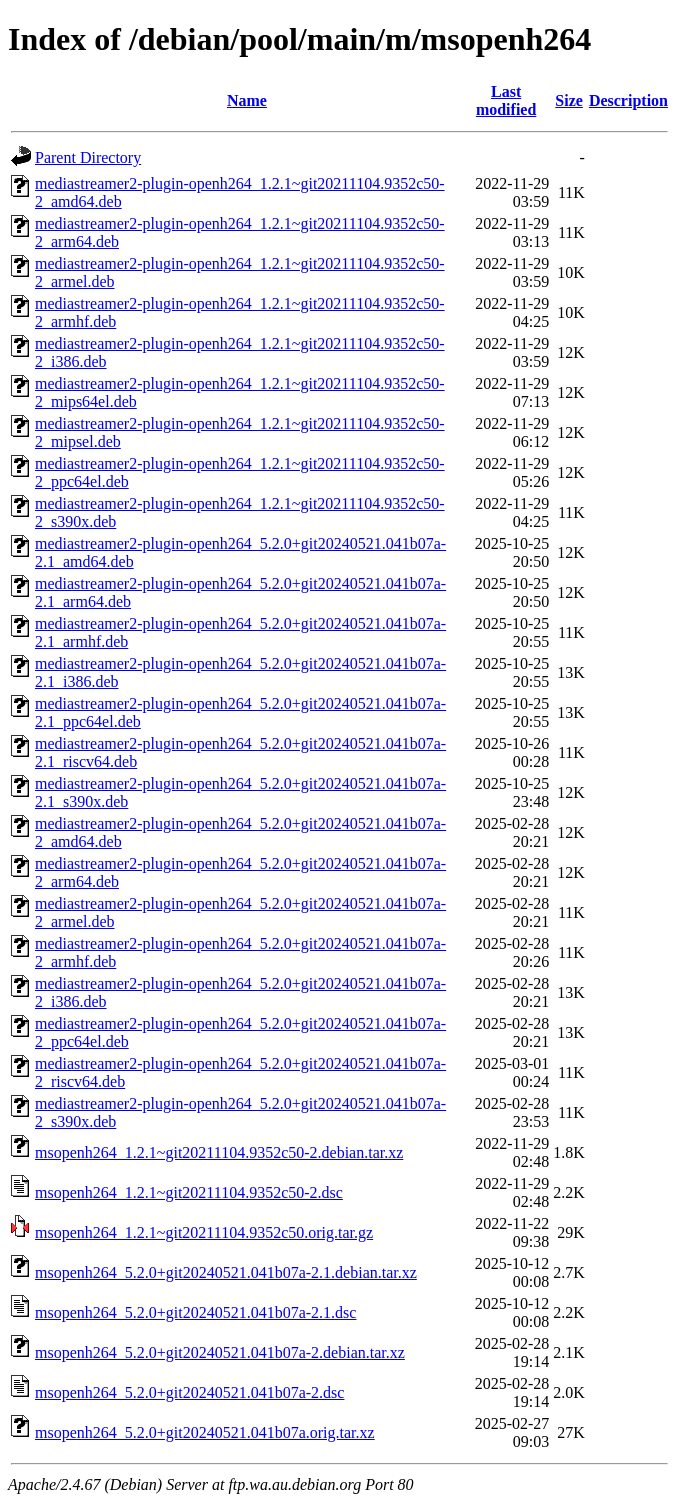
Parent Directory (88, 157)
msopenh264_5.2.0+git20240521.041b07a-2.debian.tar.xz (220, 1352)
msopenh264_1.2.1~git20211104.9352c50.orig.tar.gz (204, 1232)
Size (569, 100)
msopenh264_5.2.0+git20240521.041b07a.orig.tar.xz (205, 1432)
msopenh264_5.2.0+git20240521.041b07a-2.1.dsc (195, 1312)
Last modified (506, 100)
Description (628, 100)
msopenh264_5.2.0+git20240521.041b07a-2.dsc (189, 1392)
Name (247, 100)
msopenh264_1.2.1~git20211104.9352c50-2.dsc (189, 1192)
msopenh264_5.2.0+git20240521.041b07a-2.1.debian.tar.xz (226, 1272)
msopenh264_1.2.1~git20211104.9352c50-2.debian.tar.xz (219, 1152)
